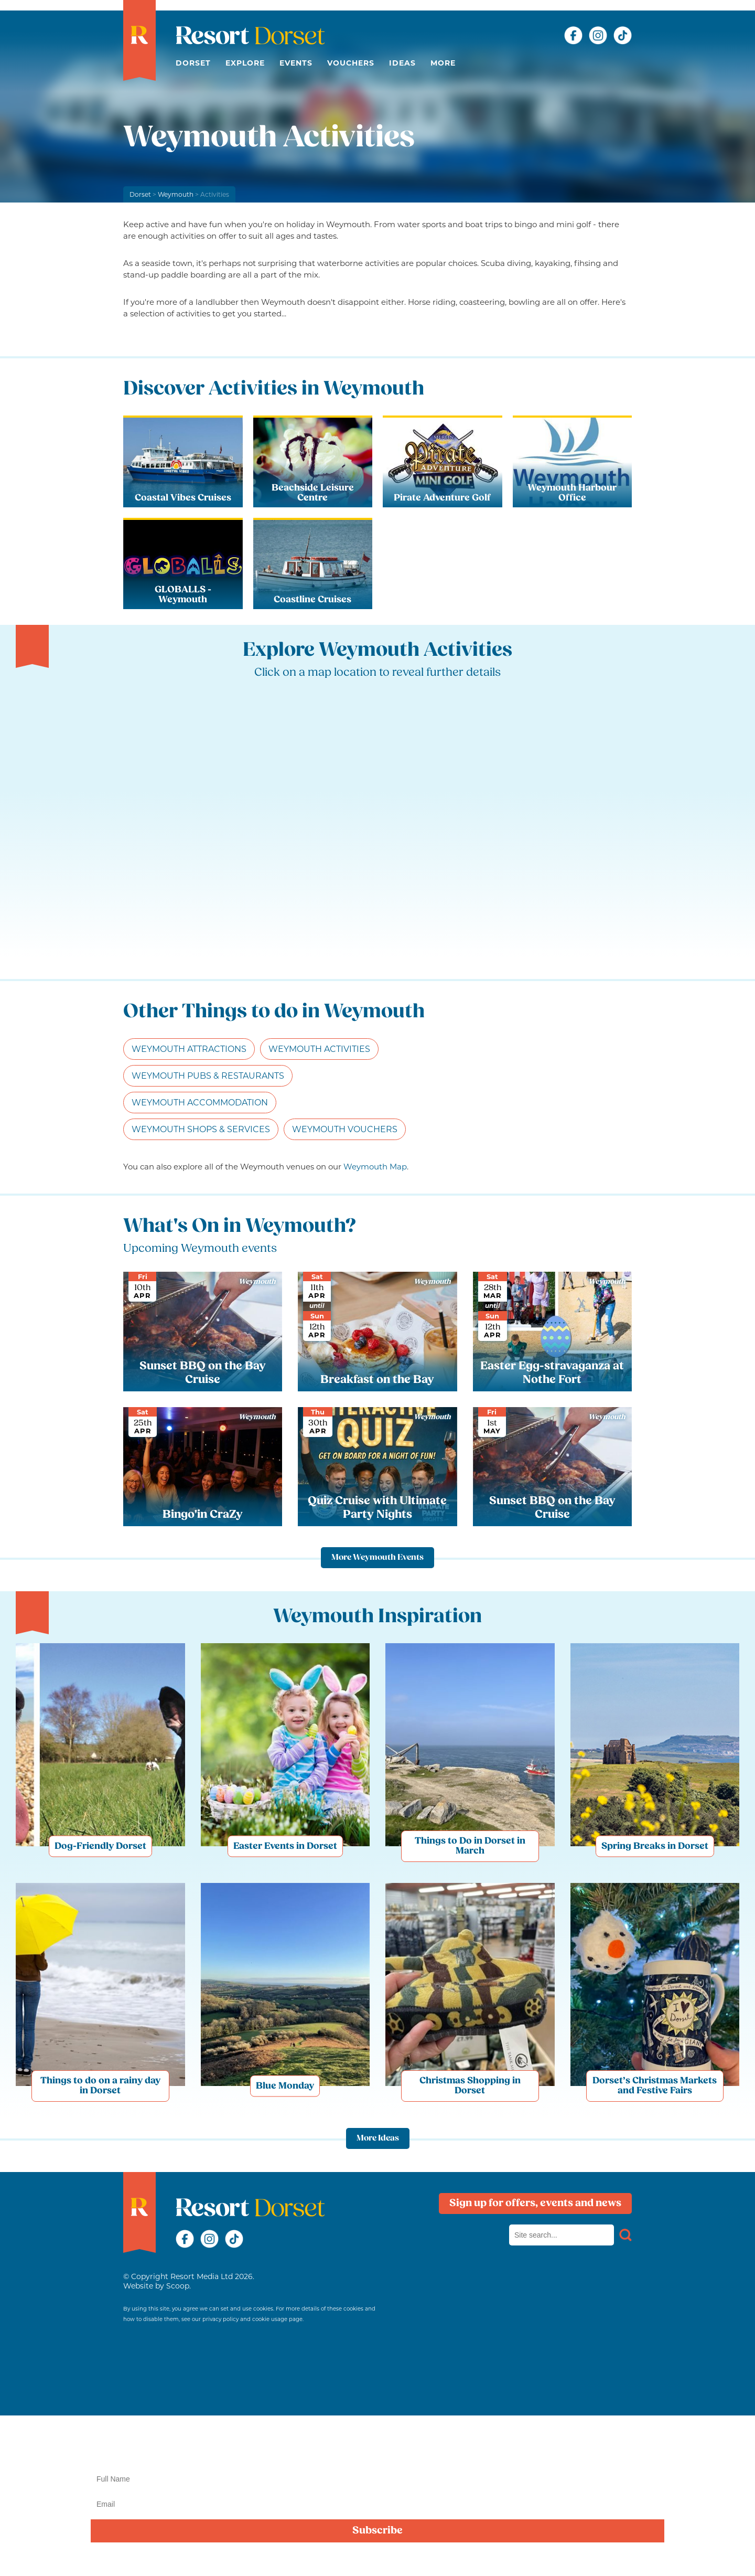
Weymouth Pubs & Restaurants (208, 1076)
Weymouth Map (375, 1167)
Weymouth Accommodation (200, 1103)
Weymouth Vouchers (344, 1129)
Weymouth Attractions (189, 1049)
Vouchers (350, 63)
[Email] (377, 2504)
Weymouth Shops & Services (201, 1129)
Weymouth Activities (319, 1049)
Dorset (193, 63)
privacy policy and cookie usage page (252, 2319)
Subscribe (377, 2531)
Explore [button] (245, 63)
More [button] (443, 63)
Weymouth (176, 194)
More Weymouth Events (377, 1557)
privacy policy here (701, 2556)
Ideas (402, 63)
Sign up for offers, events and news (535, 2203)
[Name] (377, 2479)
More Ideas (378, 2138)
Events (295, 63)
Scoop (177, 2286)
